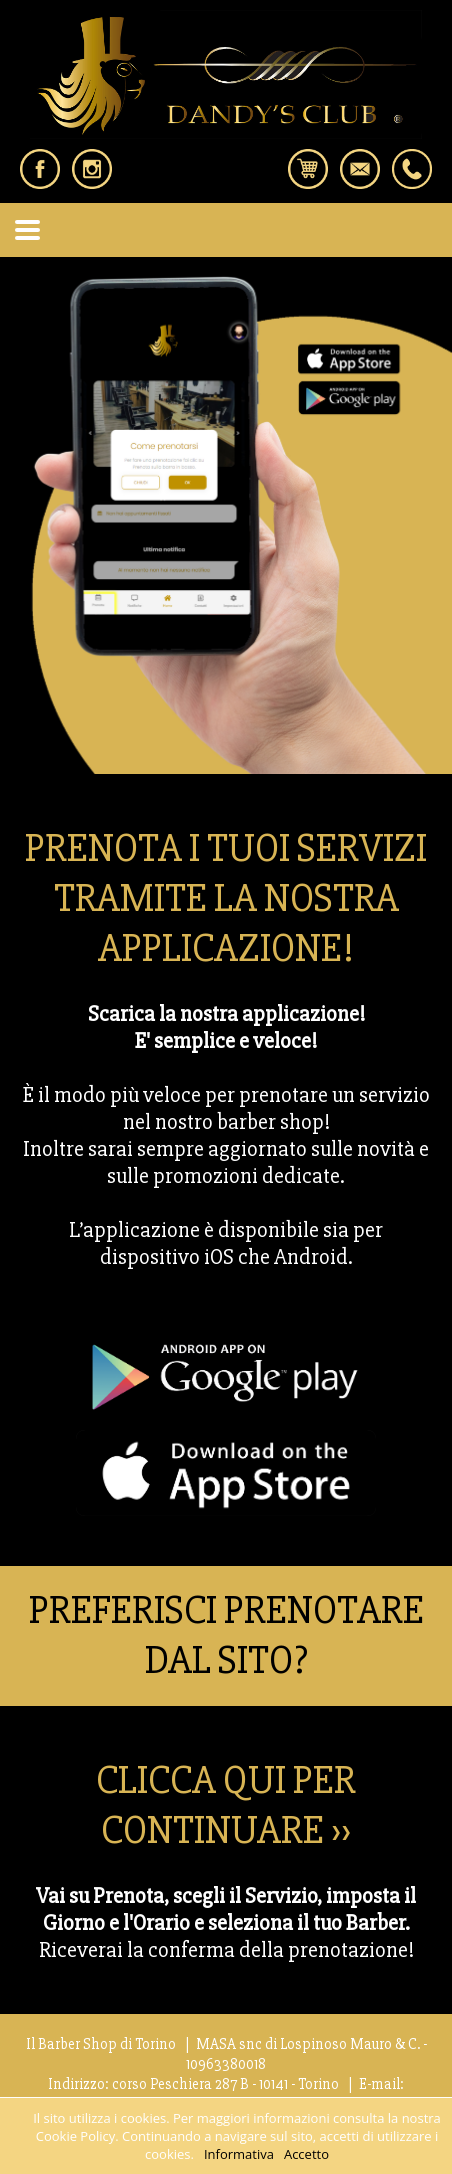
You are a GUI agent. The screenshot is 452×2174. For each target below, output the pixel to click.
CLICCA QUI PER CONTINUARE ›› (226, 1805)
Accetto (306, 2154)
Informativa (239, 2154)
